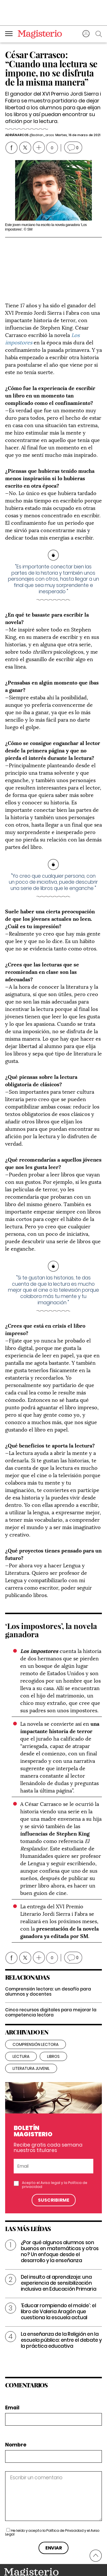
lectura (21, 2022)
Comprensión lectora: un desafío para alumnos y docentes (48, 1957)
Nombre (15, 2410)
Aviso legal (50, 2148)
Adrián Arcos (17, 135)
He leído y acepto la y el (52, 2498)
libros (53, 2022)
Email (12, 2373)
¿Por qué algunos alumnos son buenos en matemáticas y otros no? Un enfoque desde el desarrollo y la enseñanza (60, 2217)
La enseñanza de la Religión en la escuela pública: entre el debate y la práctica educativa (61, 2305)
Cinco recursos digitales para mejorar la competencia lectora (50, 1978)
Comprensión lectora (35, 2010)
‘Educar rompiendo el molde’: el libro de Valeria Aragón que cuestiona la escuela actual (58, 2277)
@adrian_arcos (41, 135)
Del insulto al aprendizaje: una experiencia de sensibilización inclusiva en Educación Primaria (58, 2248)
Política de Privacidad (64, 2496)
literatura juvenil (31, 2034)
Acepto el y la (54, 2151)
